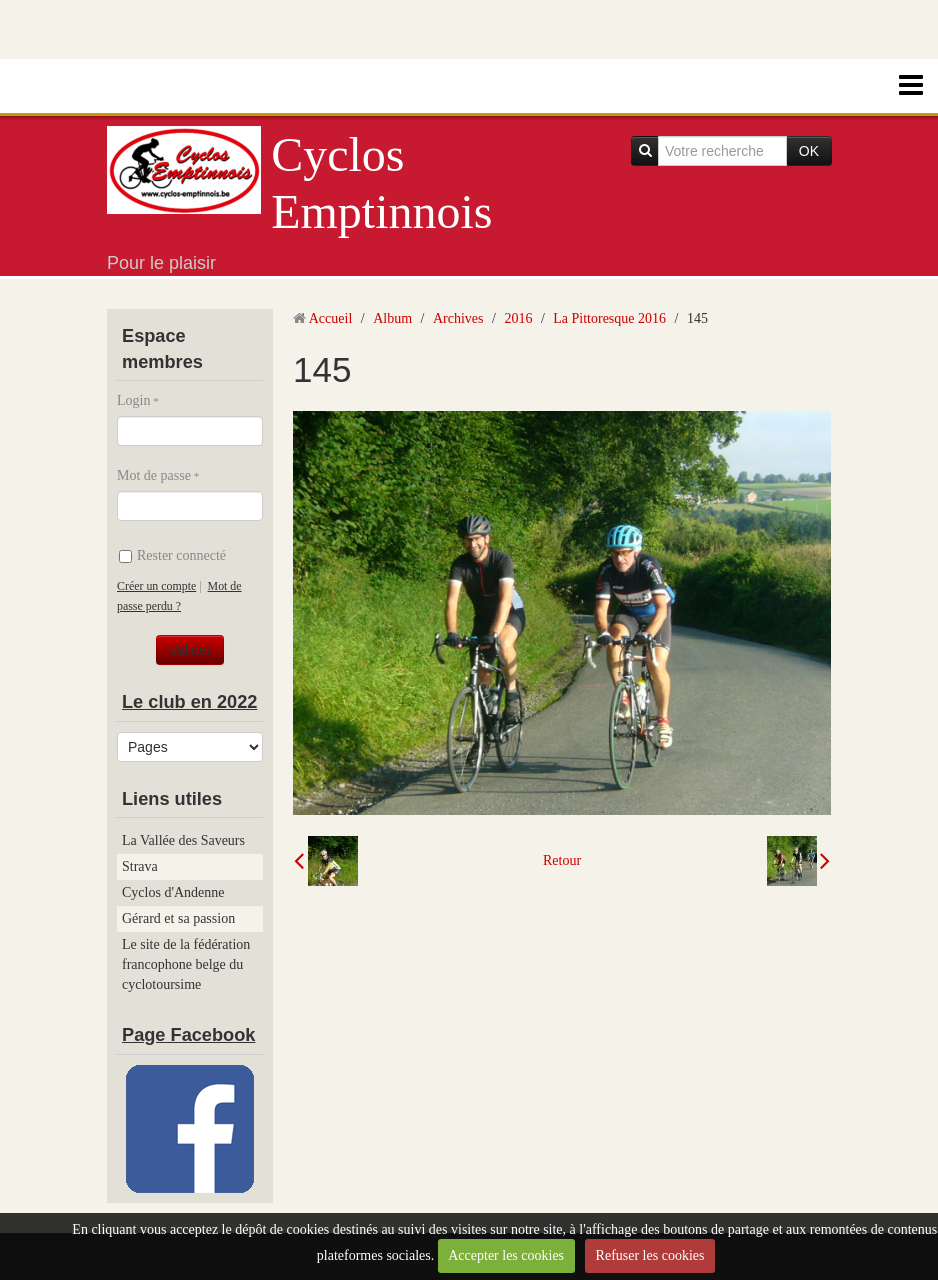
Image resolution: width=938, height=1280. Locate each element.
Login (133, 400)
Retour (562, 860)
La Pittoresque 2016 (609, 318)
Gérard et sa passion (178, 918)
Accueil (331, 318)
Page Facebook (188, 1035)
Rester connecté (172, 555)
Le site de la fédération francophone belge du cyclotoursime (186, 964)
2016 (518, 318)
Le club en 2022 (189, 702)
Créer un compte (156, 586)
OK (809, 151)
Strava (140, 866)
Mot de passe (154, 475)
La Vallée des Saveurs (183, 840)
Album (392, 318)
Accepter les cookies (506, 1255)
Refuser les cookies (650, 1255)
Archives (458, 318)
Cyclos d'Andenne (173, 892)
